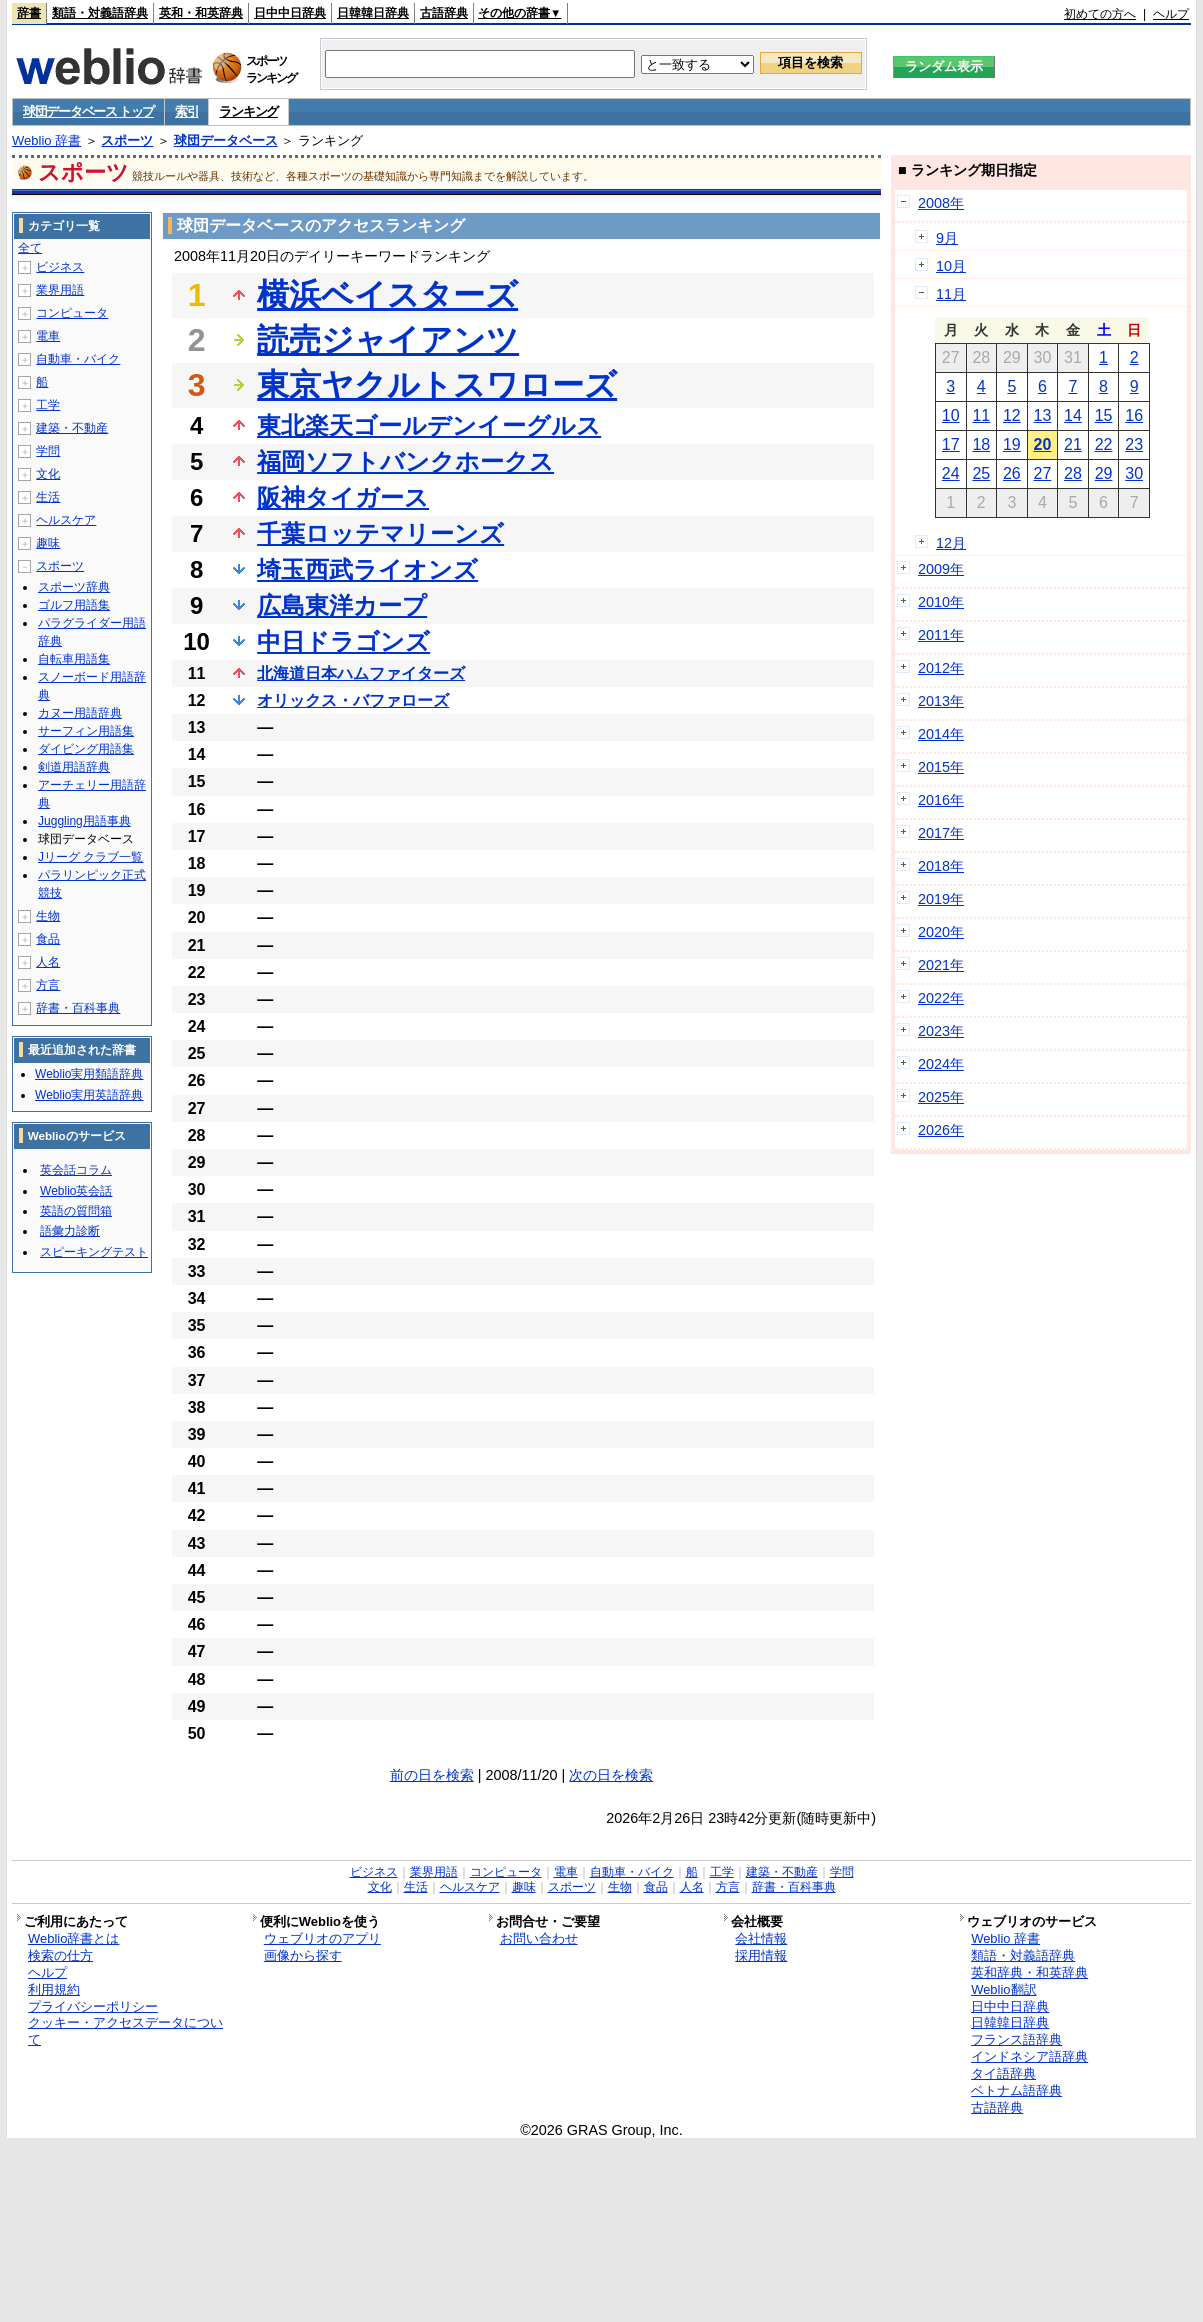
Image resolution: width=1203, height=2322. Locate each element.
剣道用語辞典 (74, 767)
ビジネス (60, 267)
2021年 (941, 965)
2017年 (941, 833)
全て (30, 248)
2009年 (941, 569)
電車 (48, 336)
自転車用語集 (74, 659)
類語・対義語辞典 (100, 13)
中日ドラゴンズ (343, 641)
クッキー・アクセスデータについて (125, 2031)
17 (951, 444)
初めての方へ (1100, 14)
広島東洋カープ (342, 605)
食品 (48, 939)
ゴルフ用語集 (74, 605)
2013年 (941, 701)
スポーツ (127, 140)
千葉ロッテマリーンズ (380, 533)
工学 (48, 405)
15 (1104, 415)
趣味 (48, 543)
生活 (48, 497)
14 (1073, 415)
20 (1043, 444)
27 (1043, 473)
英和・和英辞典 (201, 13)
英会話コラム (76, 1170)
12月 (951, 543)
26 (1012, 473)
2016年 (941, 800)
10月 (951, 266)
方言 (48, 985)
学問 (48, 451)
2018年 (941, 866)
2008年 (941, 203)
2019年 (941, 899)
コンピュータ (72, 313)
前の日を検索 (432, 1775)
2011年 (941, 635)
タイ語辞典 (1003, 2073)
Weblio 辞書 (46, 140)
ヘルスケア (66, 520)
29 (1104, 473)
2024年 (941, 1064)
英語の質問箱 (76, 1211)
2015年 (941, 767)
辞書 (29, 13)
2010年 (941, 602)
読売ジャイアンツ (388, 340)
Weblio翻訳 (1003, 1989)
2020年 (941, 932)
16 (1134, 415)
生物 (48, 916)
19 (1012, 444)
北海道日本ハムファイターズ (361, 673)
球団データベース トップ (88, 111)
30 (1134, 473)
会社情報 (761, 1938)
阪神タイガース (343, 497)
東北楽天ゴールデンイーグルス (429, 425)
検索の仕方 (60, 1955)
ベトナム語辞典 (1016, 2090)
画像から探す (303, 1955)
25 (981, 473)
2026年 (941, 1130)
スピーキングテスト (94, 1252)
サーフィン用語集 (86, 731)
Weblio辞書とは (73, 1938)
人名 (48, 962)
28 (1073, 473)
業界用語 (60, 290)
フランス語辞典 (1016, 2039)
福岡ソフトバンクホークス (405, 461)
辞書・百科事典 (78, 1008)
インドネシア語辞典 (1029, 2056)
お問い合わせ (539, 1938)
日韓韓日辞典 (373, 13)
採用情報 (761, 1955)
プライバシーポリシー (93, 2006)
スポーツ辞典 (74, 587)
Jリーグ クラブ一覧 (90, 857)
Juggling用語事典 (84, 821)
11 (981, 415)
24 (951, 473)
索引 (186, 111)
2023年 (941, 1031)
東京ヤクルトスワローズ (437, 385)
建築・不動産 (72, 428)
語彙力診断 (70, 1231)
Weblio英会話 (76, 1191)
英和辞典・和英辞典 (1029, 1972)
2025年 (941, 1097)
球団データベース (226, 140)
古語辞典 (444, 13)
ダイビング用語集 (86, 749)
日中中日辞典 (290, 13)
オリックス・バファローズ (353, 700)
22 (1104, 444)
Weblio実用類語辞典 (89, 1074)
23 (1134, 444)
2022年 (941, 998)
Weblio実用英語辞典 (89, 1095)
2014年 (941, 734)
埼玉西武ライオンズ (367, 569)
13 (1043, 415)
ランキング (248, 111)
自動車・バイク (78, 359)
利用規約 (54, 1989)
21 (1073, 444)
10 (951, 415)
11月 (951, 294)
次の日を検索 (611, 1775)
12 (1012, 415)
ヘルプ (1171, 14)
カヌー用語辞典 (80, 713)
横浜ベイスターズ (387, 295)
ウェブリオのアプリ (322, 1938)
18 (981, 444)
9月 (947, 238)
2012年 (941, 668)
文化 (48, 474)
